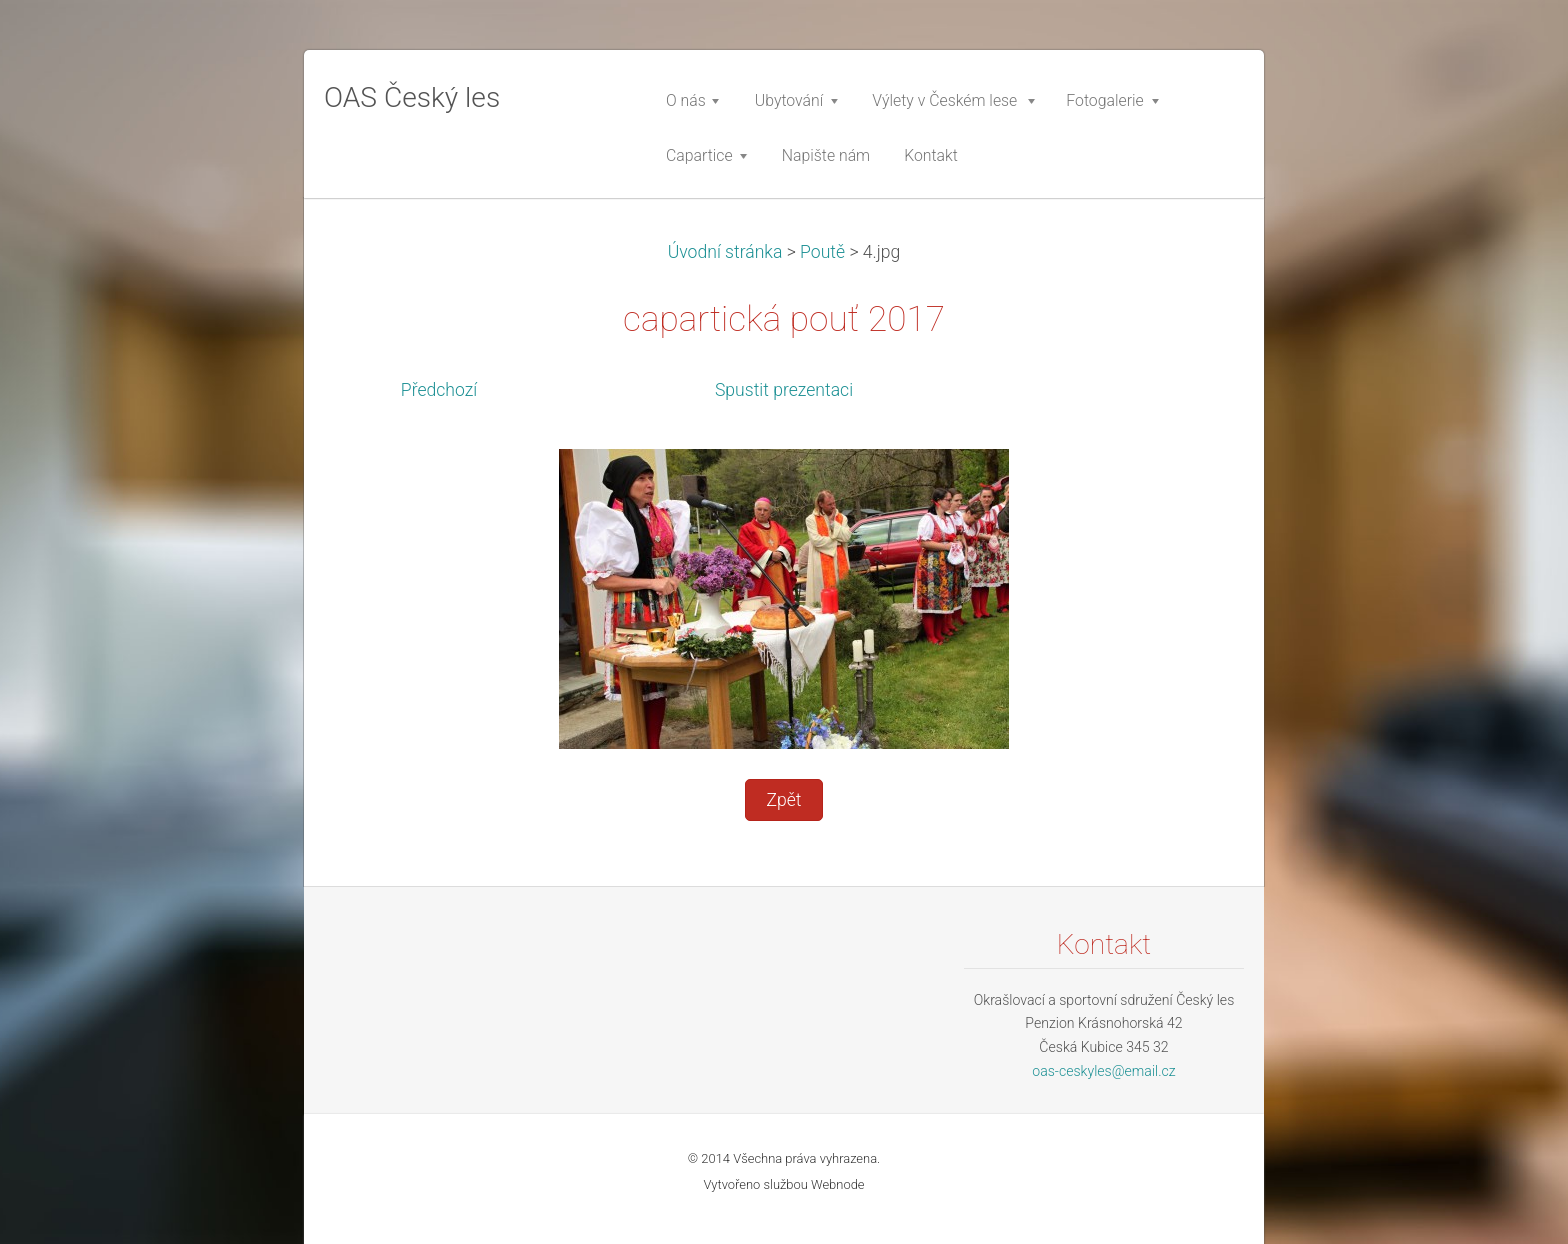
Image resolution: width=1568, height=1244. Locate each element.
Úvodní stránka (725, 252)
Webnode (838, 1184)
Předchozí (439, 390)
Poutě (822, 252)
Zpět (783, 800)
